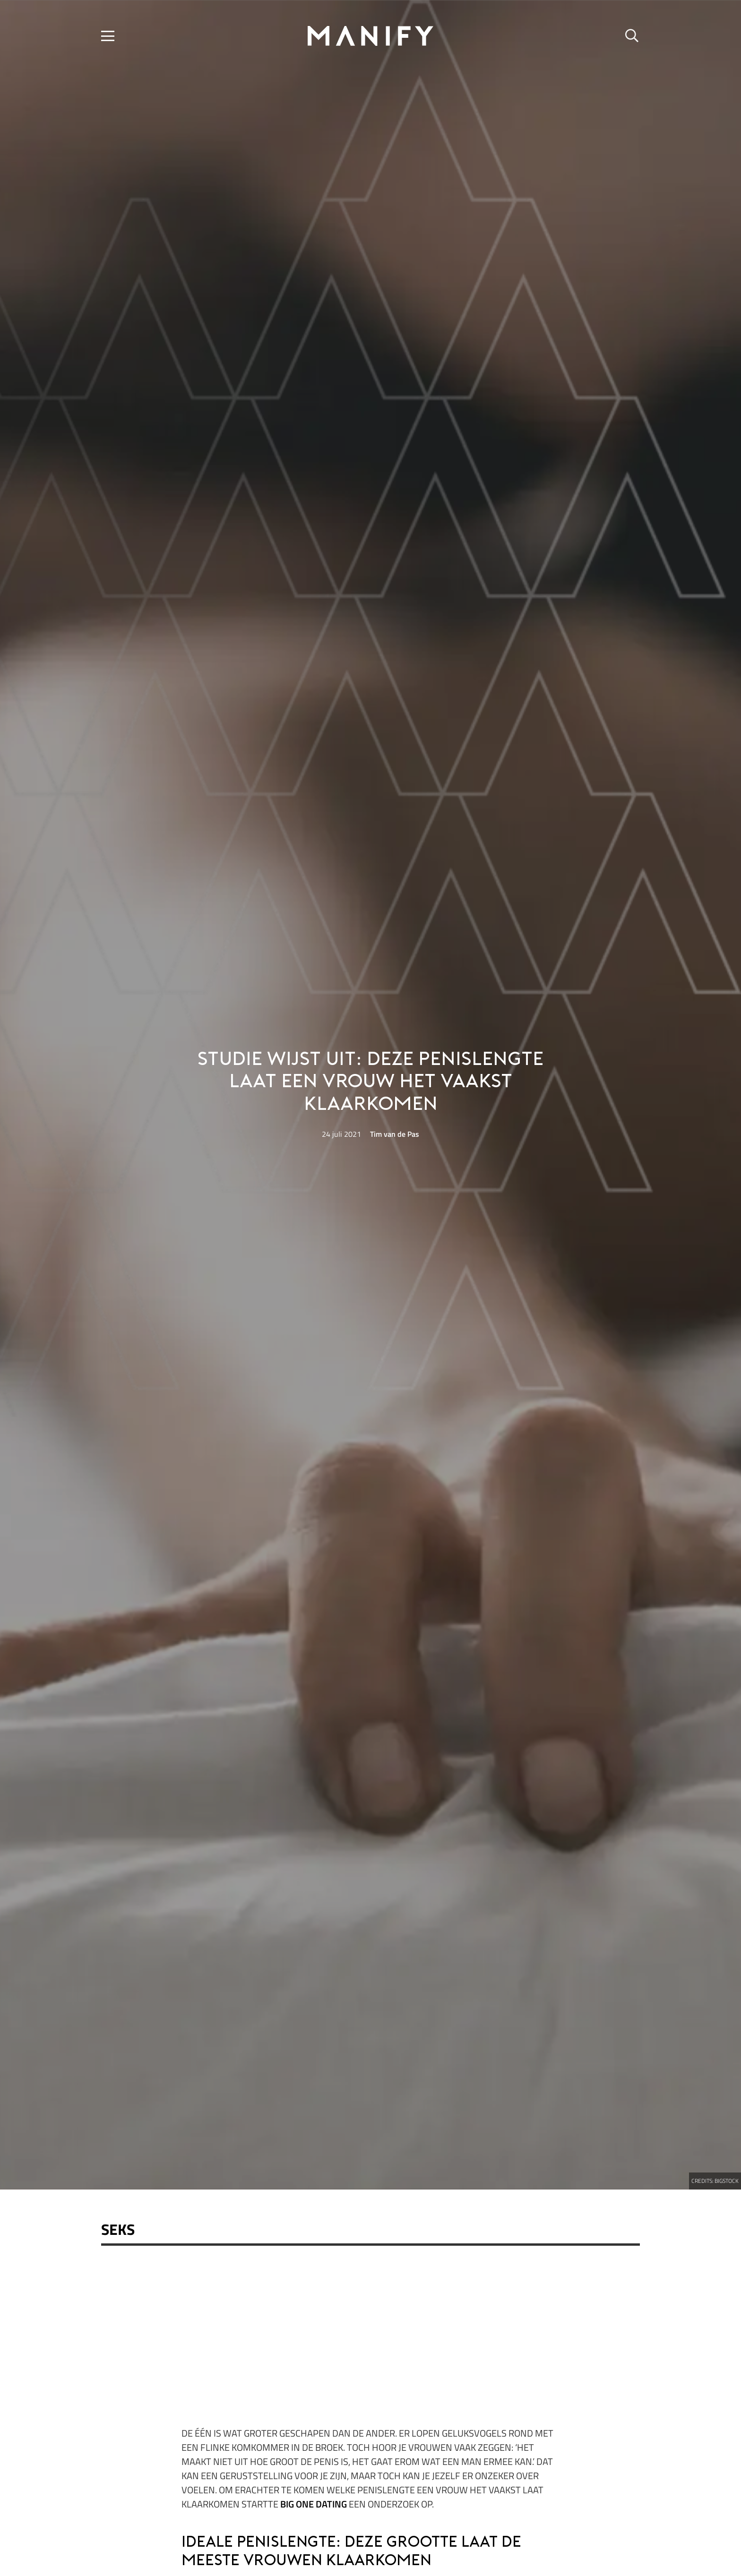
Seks (118, 2229)
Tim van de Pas (394, 1134)
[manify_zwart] (370, 36)
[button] (108, 36)
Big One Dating (313, 2504)
